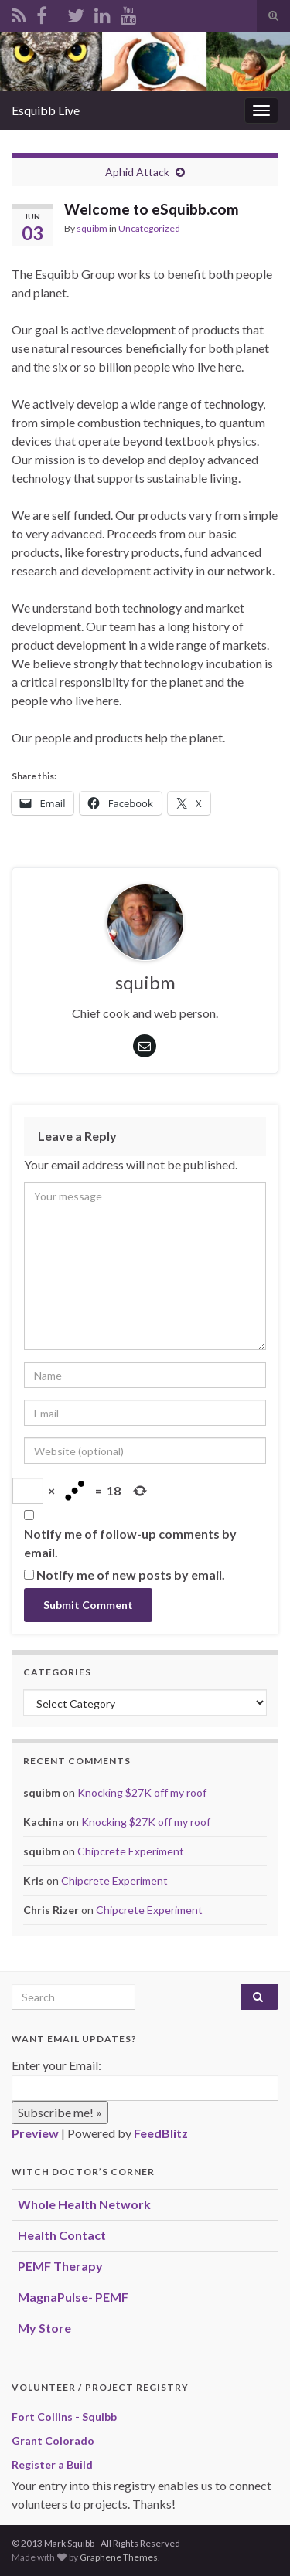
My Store (44, 2327)
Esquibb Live (46, 110)
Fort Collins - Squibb (64, 2416)
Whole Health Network (84, 2204)
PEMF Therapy (60, 2266)
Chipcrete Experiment (130, 1851)
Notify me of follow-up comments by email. (130, 1543)
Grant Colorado (53, 2440)
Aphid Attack (137, 171)
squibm (92, 228)
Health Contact (62, 2235)
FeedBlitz (161, 2133)
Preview (35, 2133)
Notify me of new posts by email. (130, 1574)
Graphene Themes (119, 2557)
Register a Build (52, 2464)
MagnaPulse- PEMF (73, 2296)
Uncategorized (149, 228)
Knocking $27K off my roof (141, 1792)
